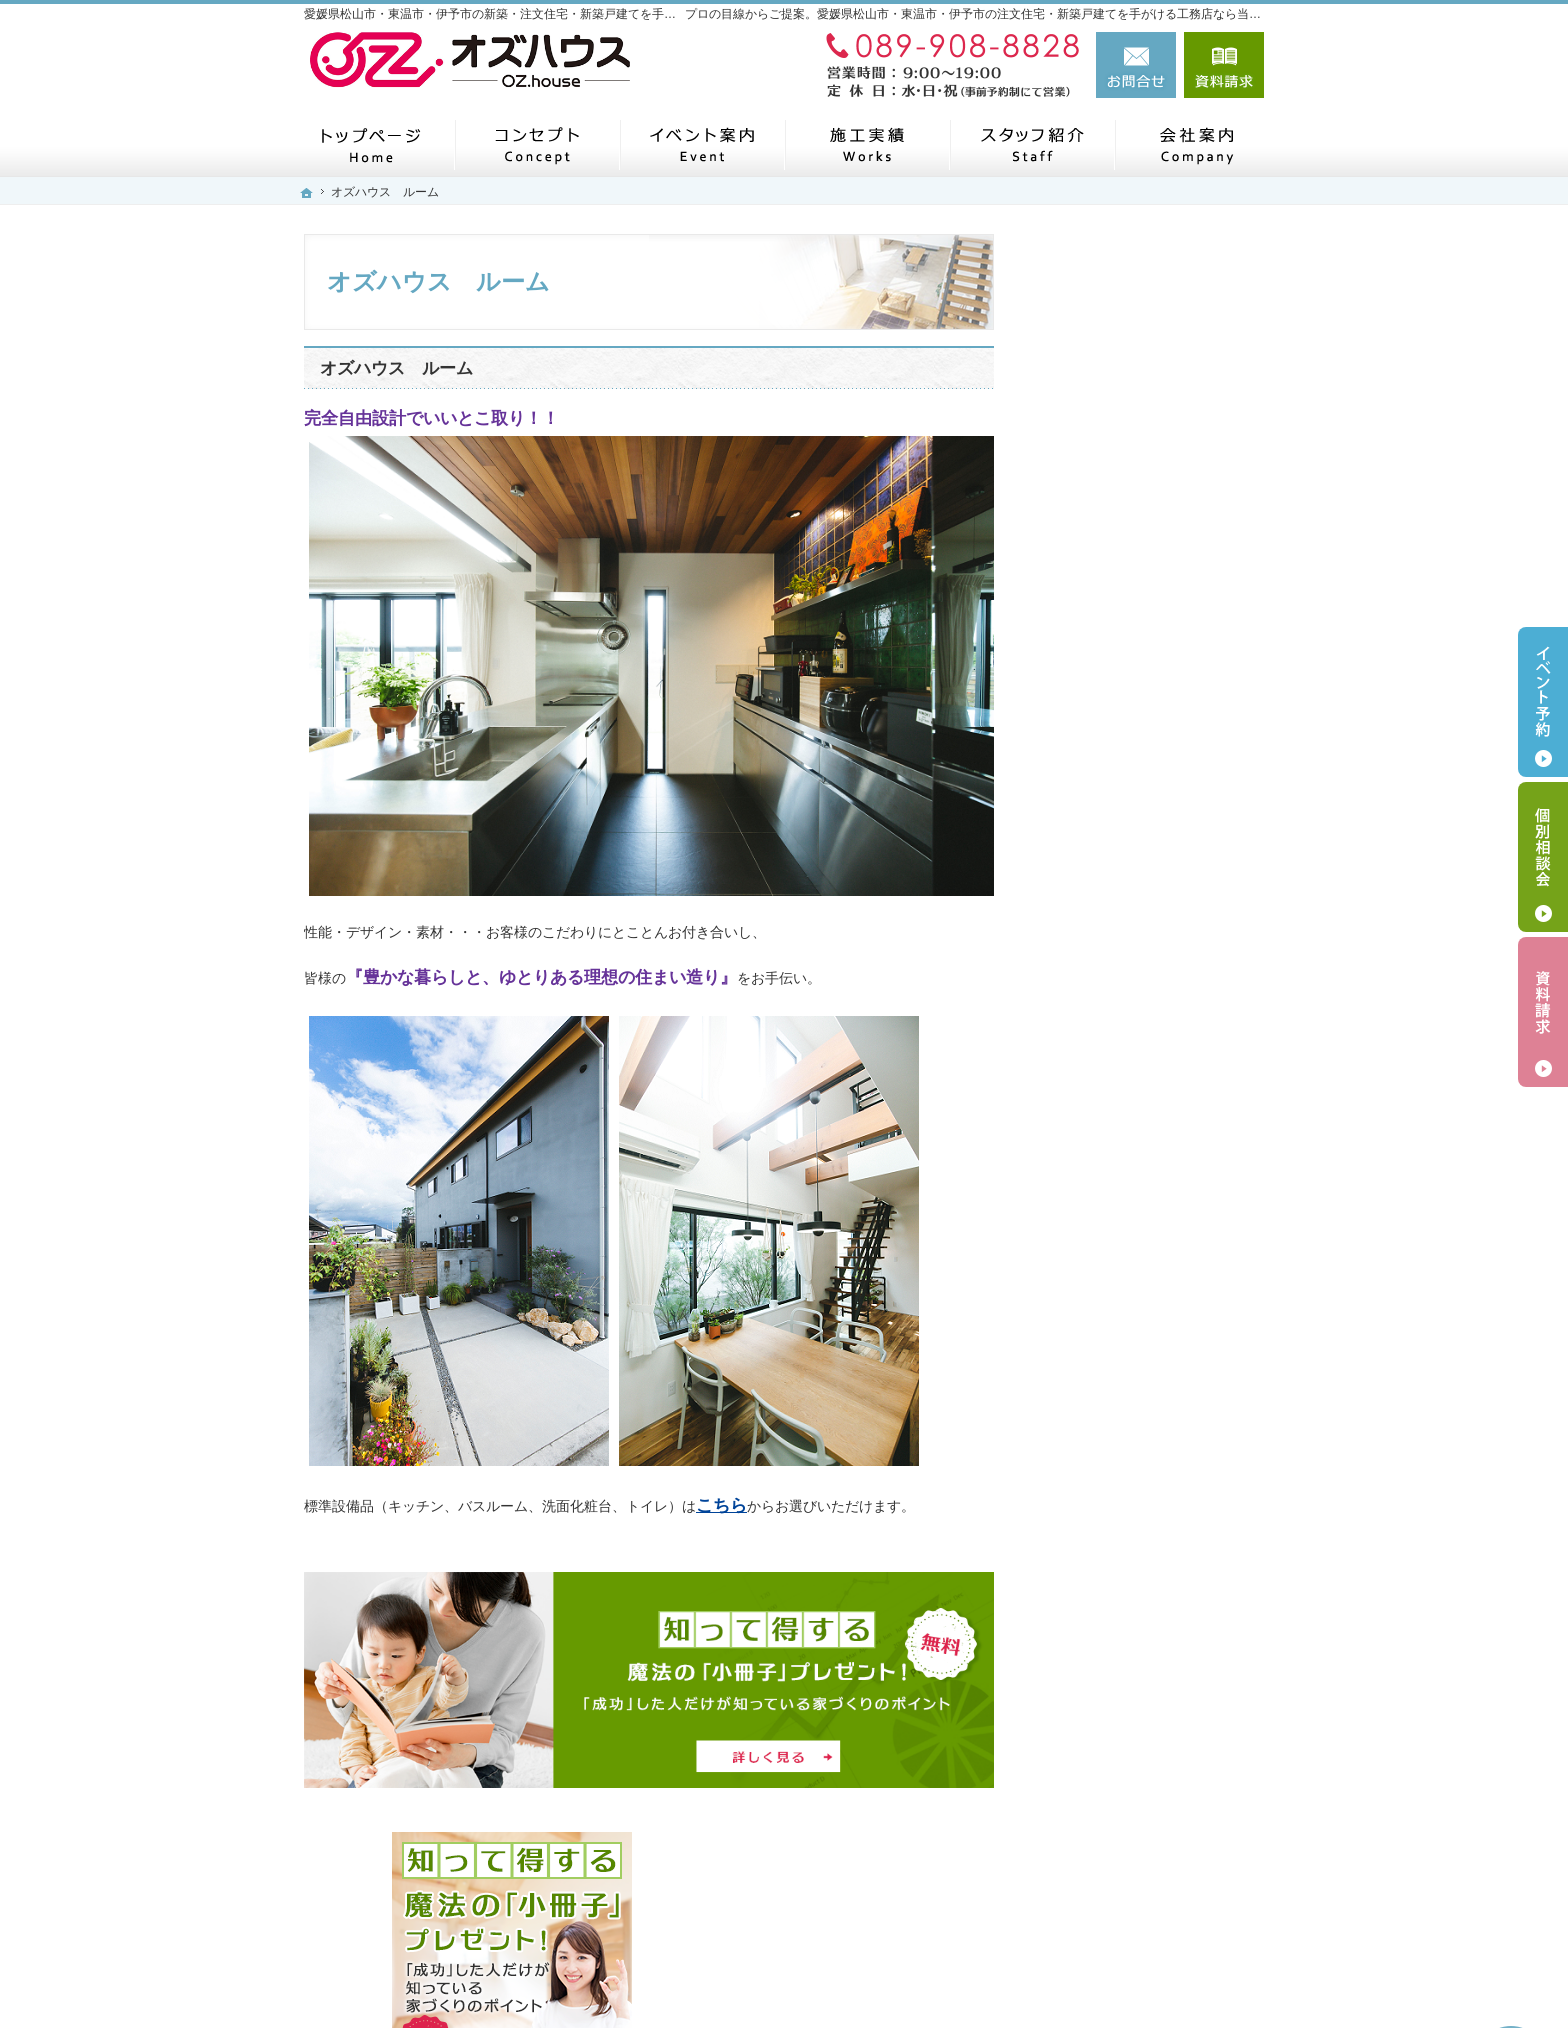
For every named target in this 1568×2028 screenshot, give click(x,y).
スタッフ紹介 (1098, 1157)
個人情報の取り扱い (1119, 1250)
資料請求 (1224, 65)
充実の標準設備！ (1112, 925)
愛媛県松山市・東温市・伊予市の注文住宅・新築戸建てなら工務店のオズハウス (940, 1980)
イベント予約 (1543, 702)
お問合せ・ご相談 (1112, 1204)
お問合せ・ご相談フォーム (1144, 1887)
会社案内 (1084, 739)
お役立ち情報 (1098, 1018)
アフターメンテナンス (1126, 971)
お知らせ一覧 (1098, 1111)
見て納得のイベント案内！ (1140, 1064)
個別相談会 (1543, 857)
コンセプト (1091, 785)
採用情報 (1084, 1297)
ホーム (1077, 692)
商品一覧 (1084, 832)
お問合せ (1136, 65)
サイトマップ (1098, 1343)
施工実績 (1084, 878)
